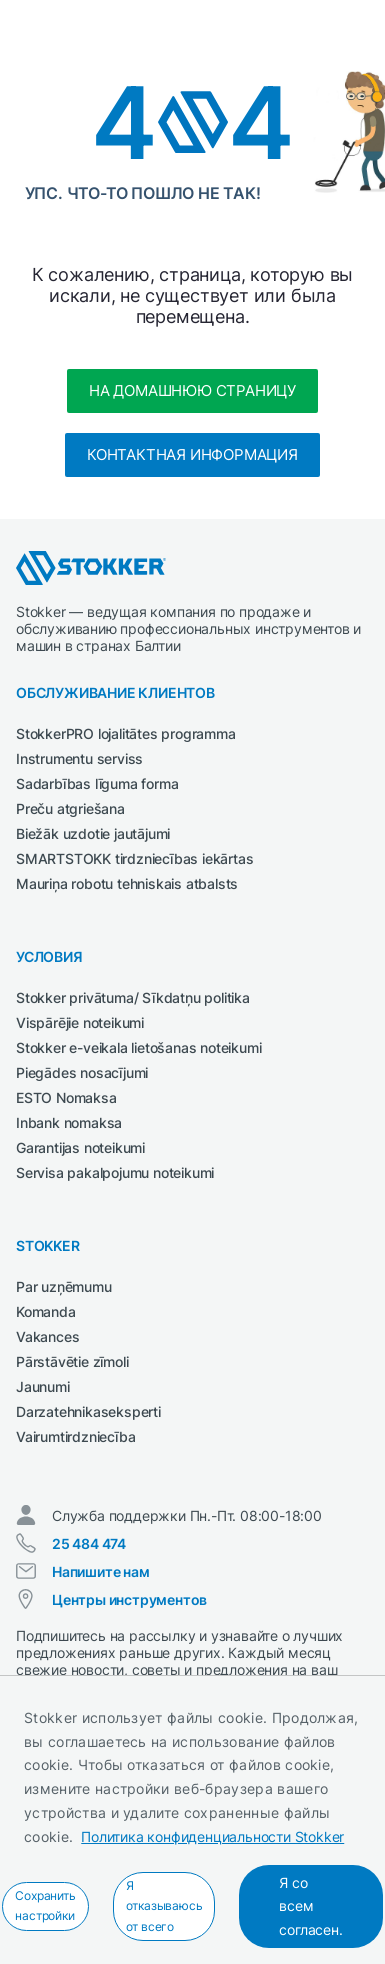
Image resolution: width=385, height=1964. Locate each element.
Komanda (46, 1311)
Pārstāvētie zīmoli (72, 1361)
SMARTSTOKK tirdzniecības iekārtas (134, 858)
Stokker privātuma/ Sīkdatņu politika (133, 997)
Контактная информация (192, 454)
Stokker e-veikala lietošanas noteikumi (138, 1047)
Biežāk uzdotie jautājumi (93, 833)
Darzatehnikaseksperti (88, 1411)
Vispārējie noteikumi (80, 1022)
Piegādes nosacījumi (82, 1072)
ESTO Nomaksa (66, 1097)
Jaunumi (43, 1386)
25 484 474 (89, 1543)
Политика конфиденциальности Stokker (212, 1836)
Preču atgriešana (70, 808)
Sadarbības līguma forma (97, 783)
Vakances (47, 1336)
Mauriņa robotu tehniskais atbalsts (127, 883)
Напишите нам (101, 1571)
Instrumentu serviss (79, 758)
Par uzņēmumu (64, 1286)
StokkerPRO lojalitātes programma (126, 733)
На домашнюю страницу (192, 390)
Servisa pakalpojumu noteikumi (115, 1172)
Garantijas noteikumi (80, 1147)
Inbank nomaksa (69, 1122)
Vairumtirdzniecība (75, 1436)
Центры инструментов (129, 1599)
